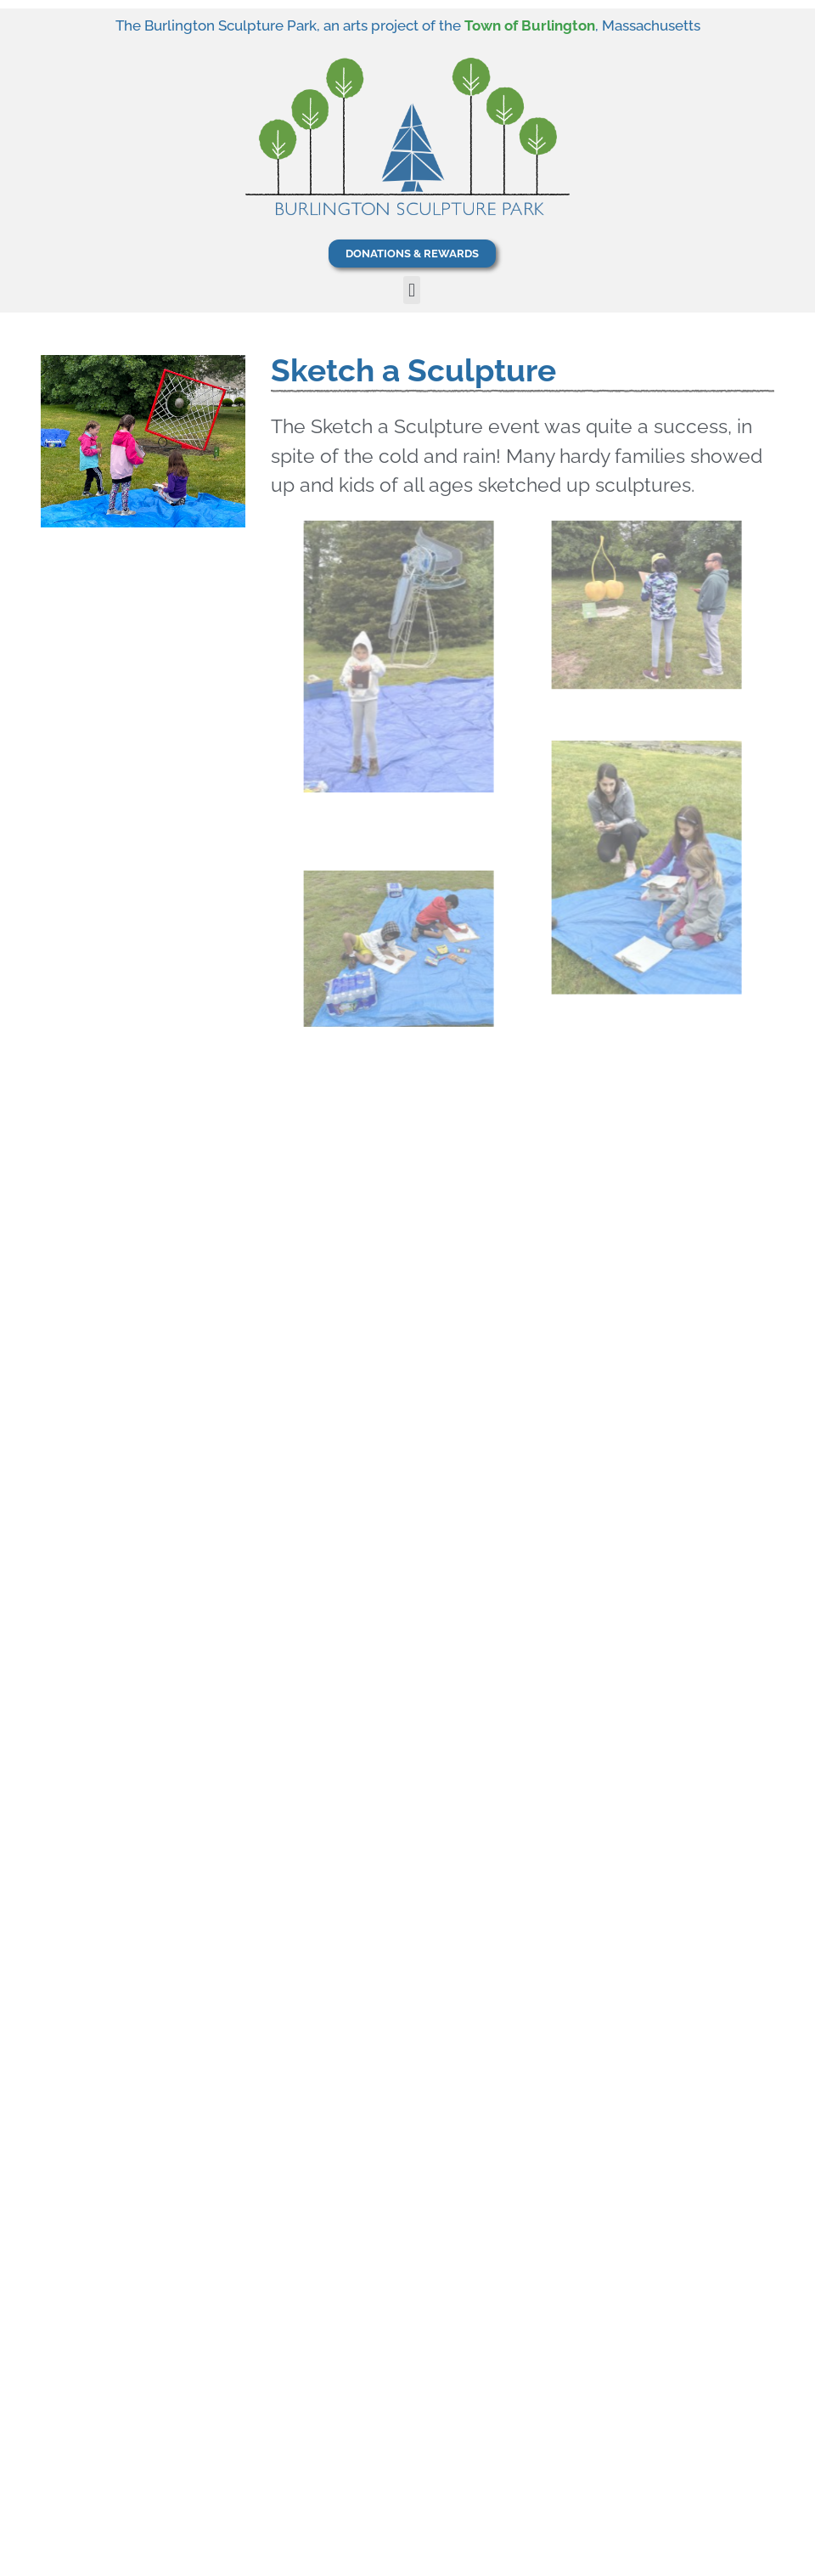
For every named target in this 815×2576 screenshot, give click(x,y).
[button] (411, 290)
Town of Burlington (529, 25)
